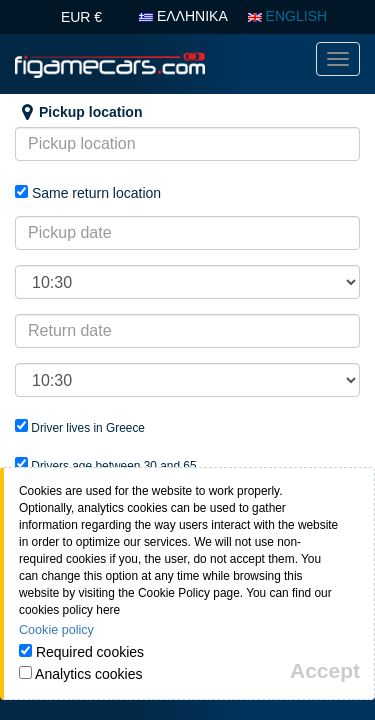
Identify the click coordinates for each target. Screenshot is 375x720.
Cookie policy (56, 630)
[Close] (325, 670)
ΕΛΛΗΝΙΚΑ (183, 16)
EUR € (81, 17)
